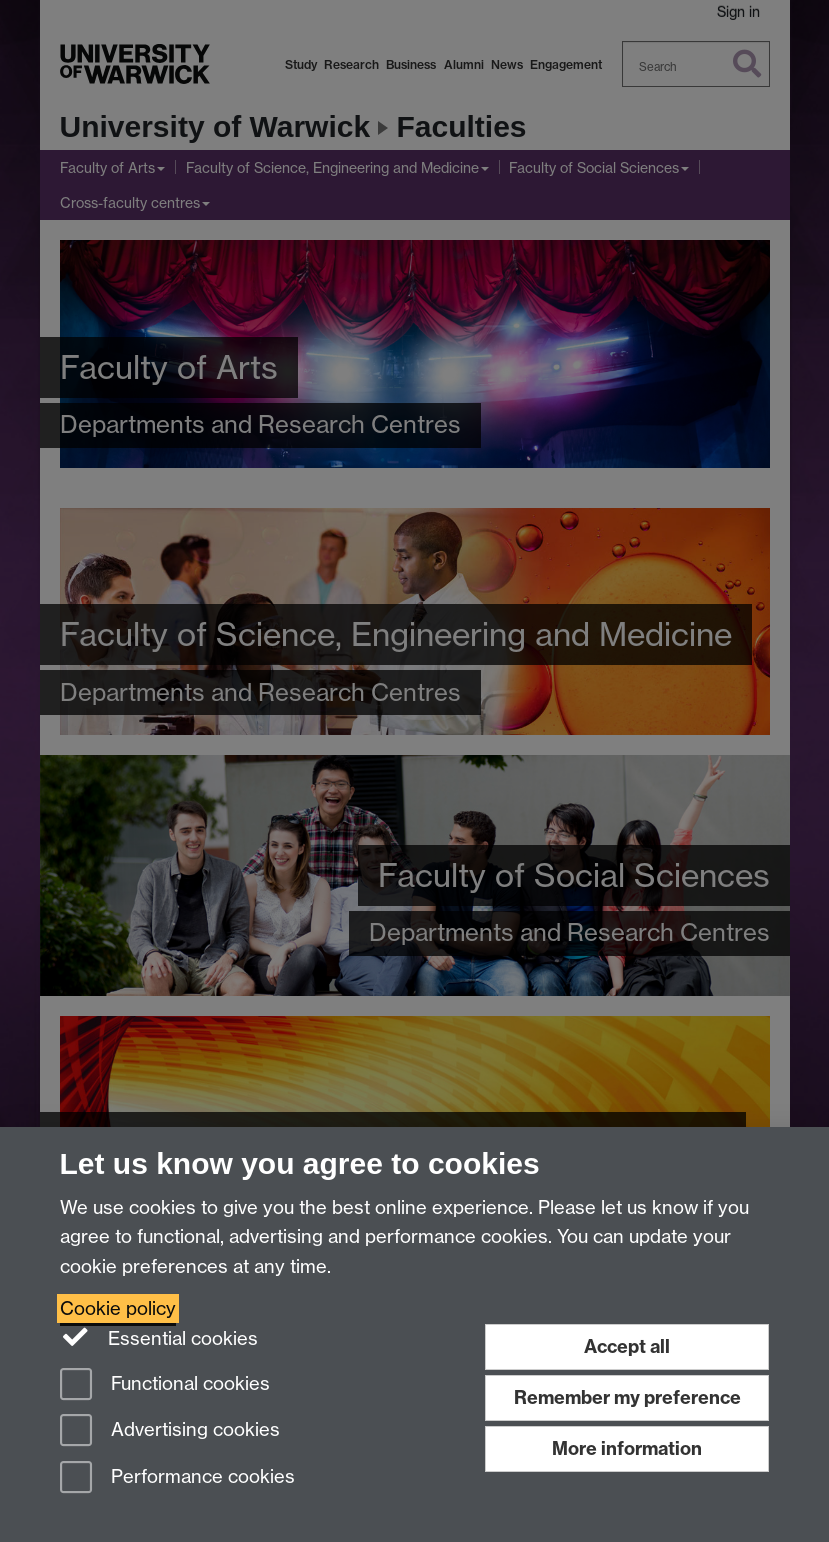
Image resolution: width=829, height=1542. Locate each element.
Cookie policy (118, 1308)
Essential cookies (159, 1337)
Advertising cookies (170, 1431)
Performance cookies (177, 1478)
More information (627, 1448)
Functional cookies (165, 1385)
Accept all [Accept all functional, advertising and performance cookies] (627, 1346)
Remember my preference (627, 1397)
